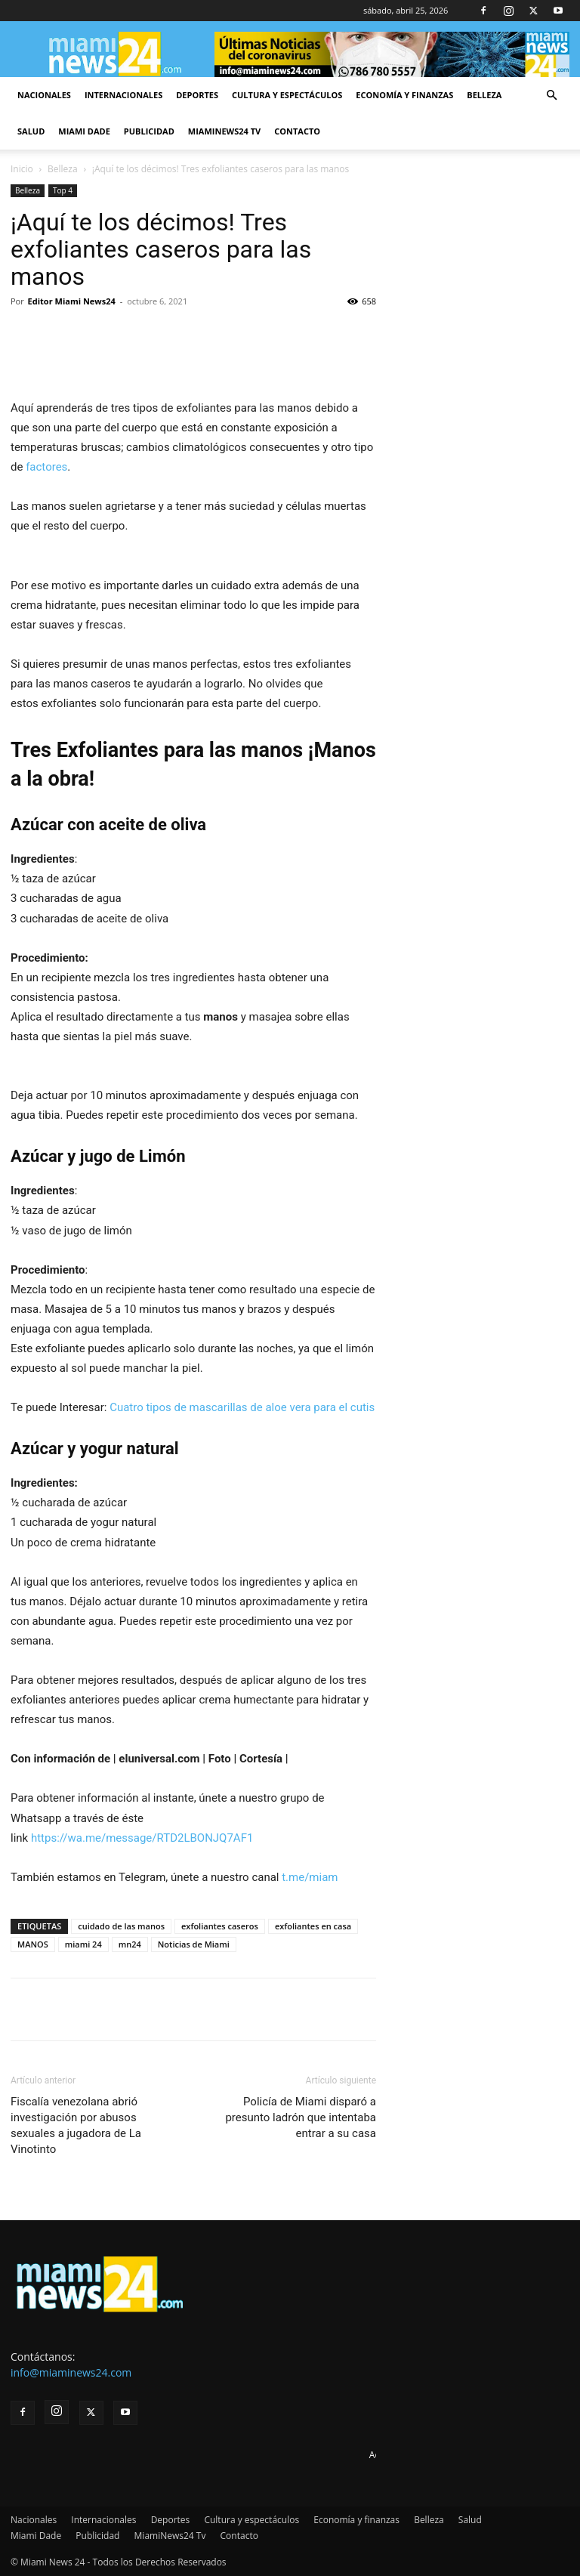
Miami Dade (84, 131)
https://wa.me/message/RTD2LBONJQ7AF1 (142, 1838)
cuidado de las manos (121, 1926)
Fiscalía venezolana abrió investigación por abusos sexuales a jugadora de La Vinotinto (76, 2125)
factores (45, 467)
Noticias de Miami (194, 1944)
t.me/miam (310, 1877)
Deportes (197, 94)
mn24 (130, 1944)
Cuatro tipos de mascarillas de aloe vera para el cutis (240, 1407)
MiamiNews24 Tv (224, 131)
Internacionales (123, 94)
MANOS (32, 1944)
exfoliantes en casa (313, 1926)
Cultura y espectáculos (287, 94)
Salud (31, 131)
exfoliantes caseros (219, 1926)
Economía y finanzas (404, 94)
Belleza (484, 94)
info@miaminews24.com (71, 2372)
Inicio (22, 168)
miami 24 (83, 1944)
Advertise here (399, 2454)
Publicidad (149, 131)
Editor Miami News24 (72, 301)
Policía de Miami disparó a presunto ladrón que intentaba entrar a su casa (300, 2117)
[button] (551, 95)
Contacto (297, 131)
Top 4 (62, 190)
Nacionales (44, 94)
